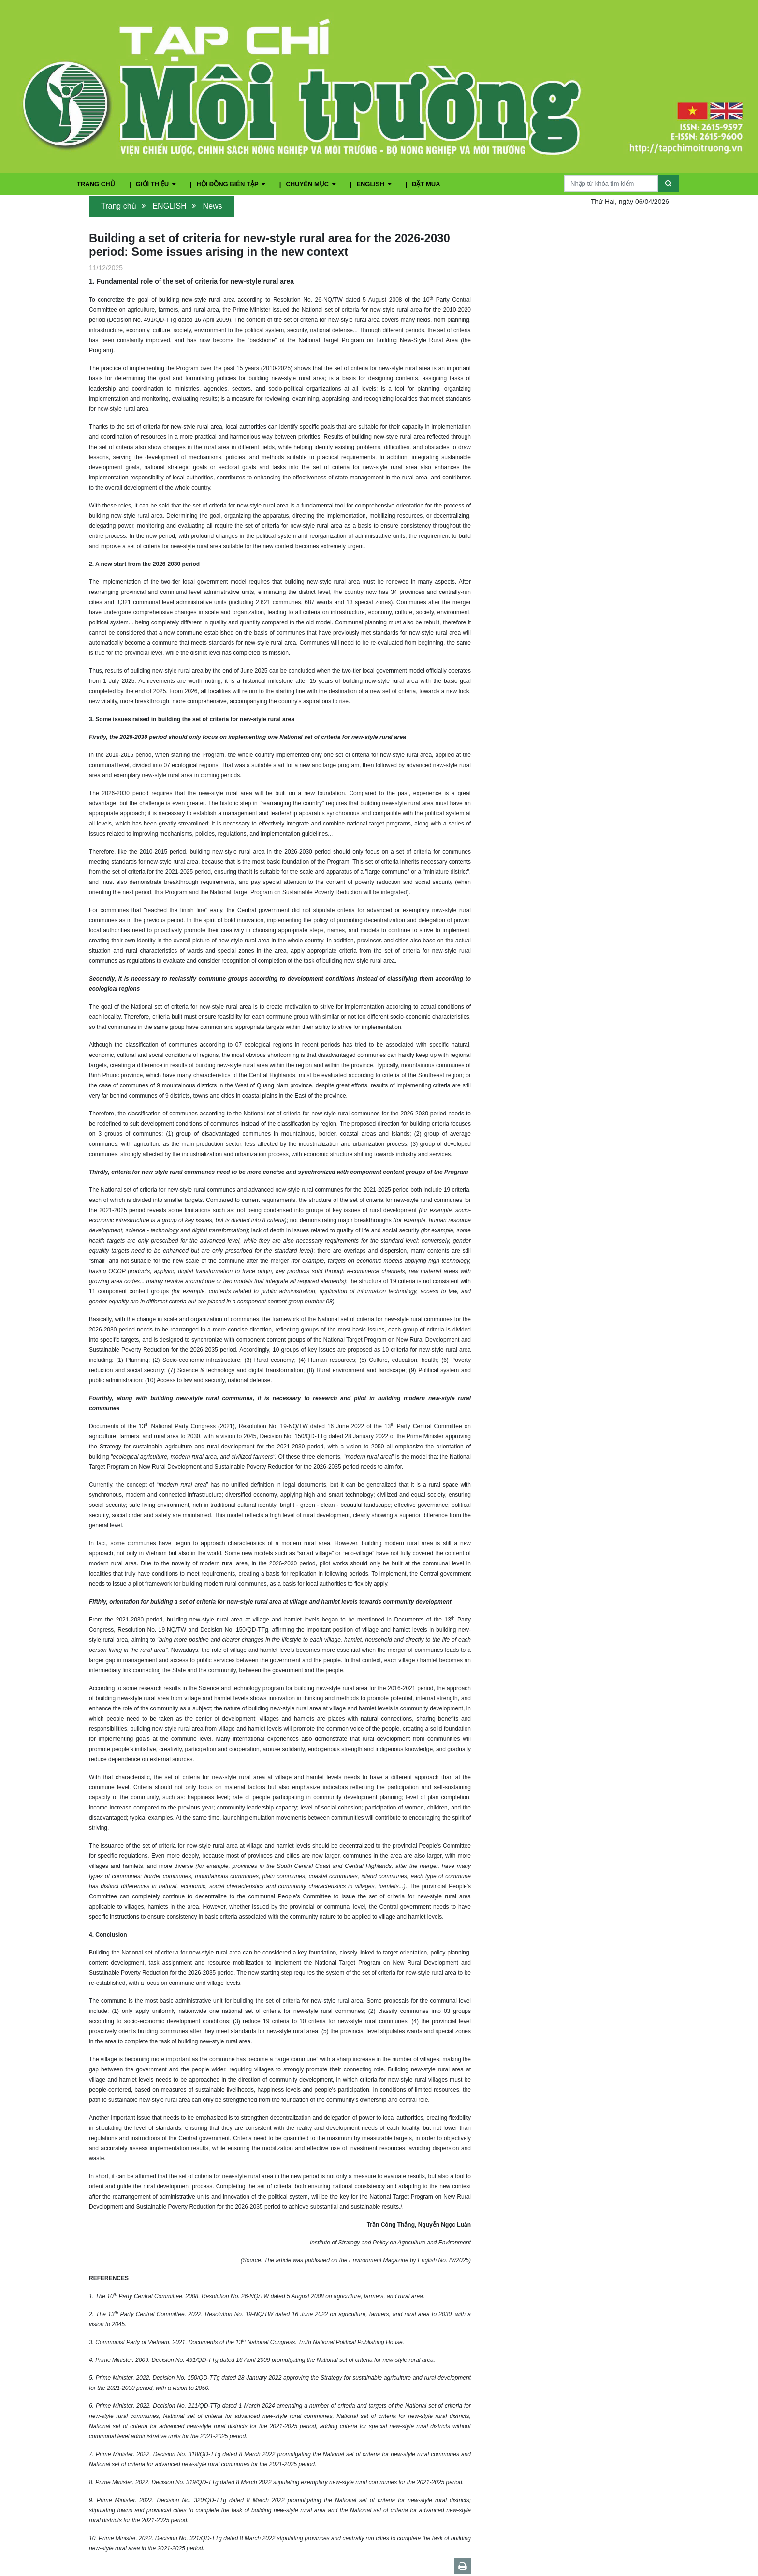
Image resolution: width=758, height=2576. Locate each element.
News (212, 206)
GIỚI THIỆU (156, 184)
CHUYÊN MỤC (311, 184)
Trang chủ (118, 206)
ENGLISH (374, 184)
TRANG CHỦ (97, 184)
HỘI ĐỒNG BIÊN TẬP (231, 184)
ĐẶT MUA (426, 184)
